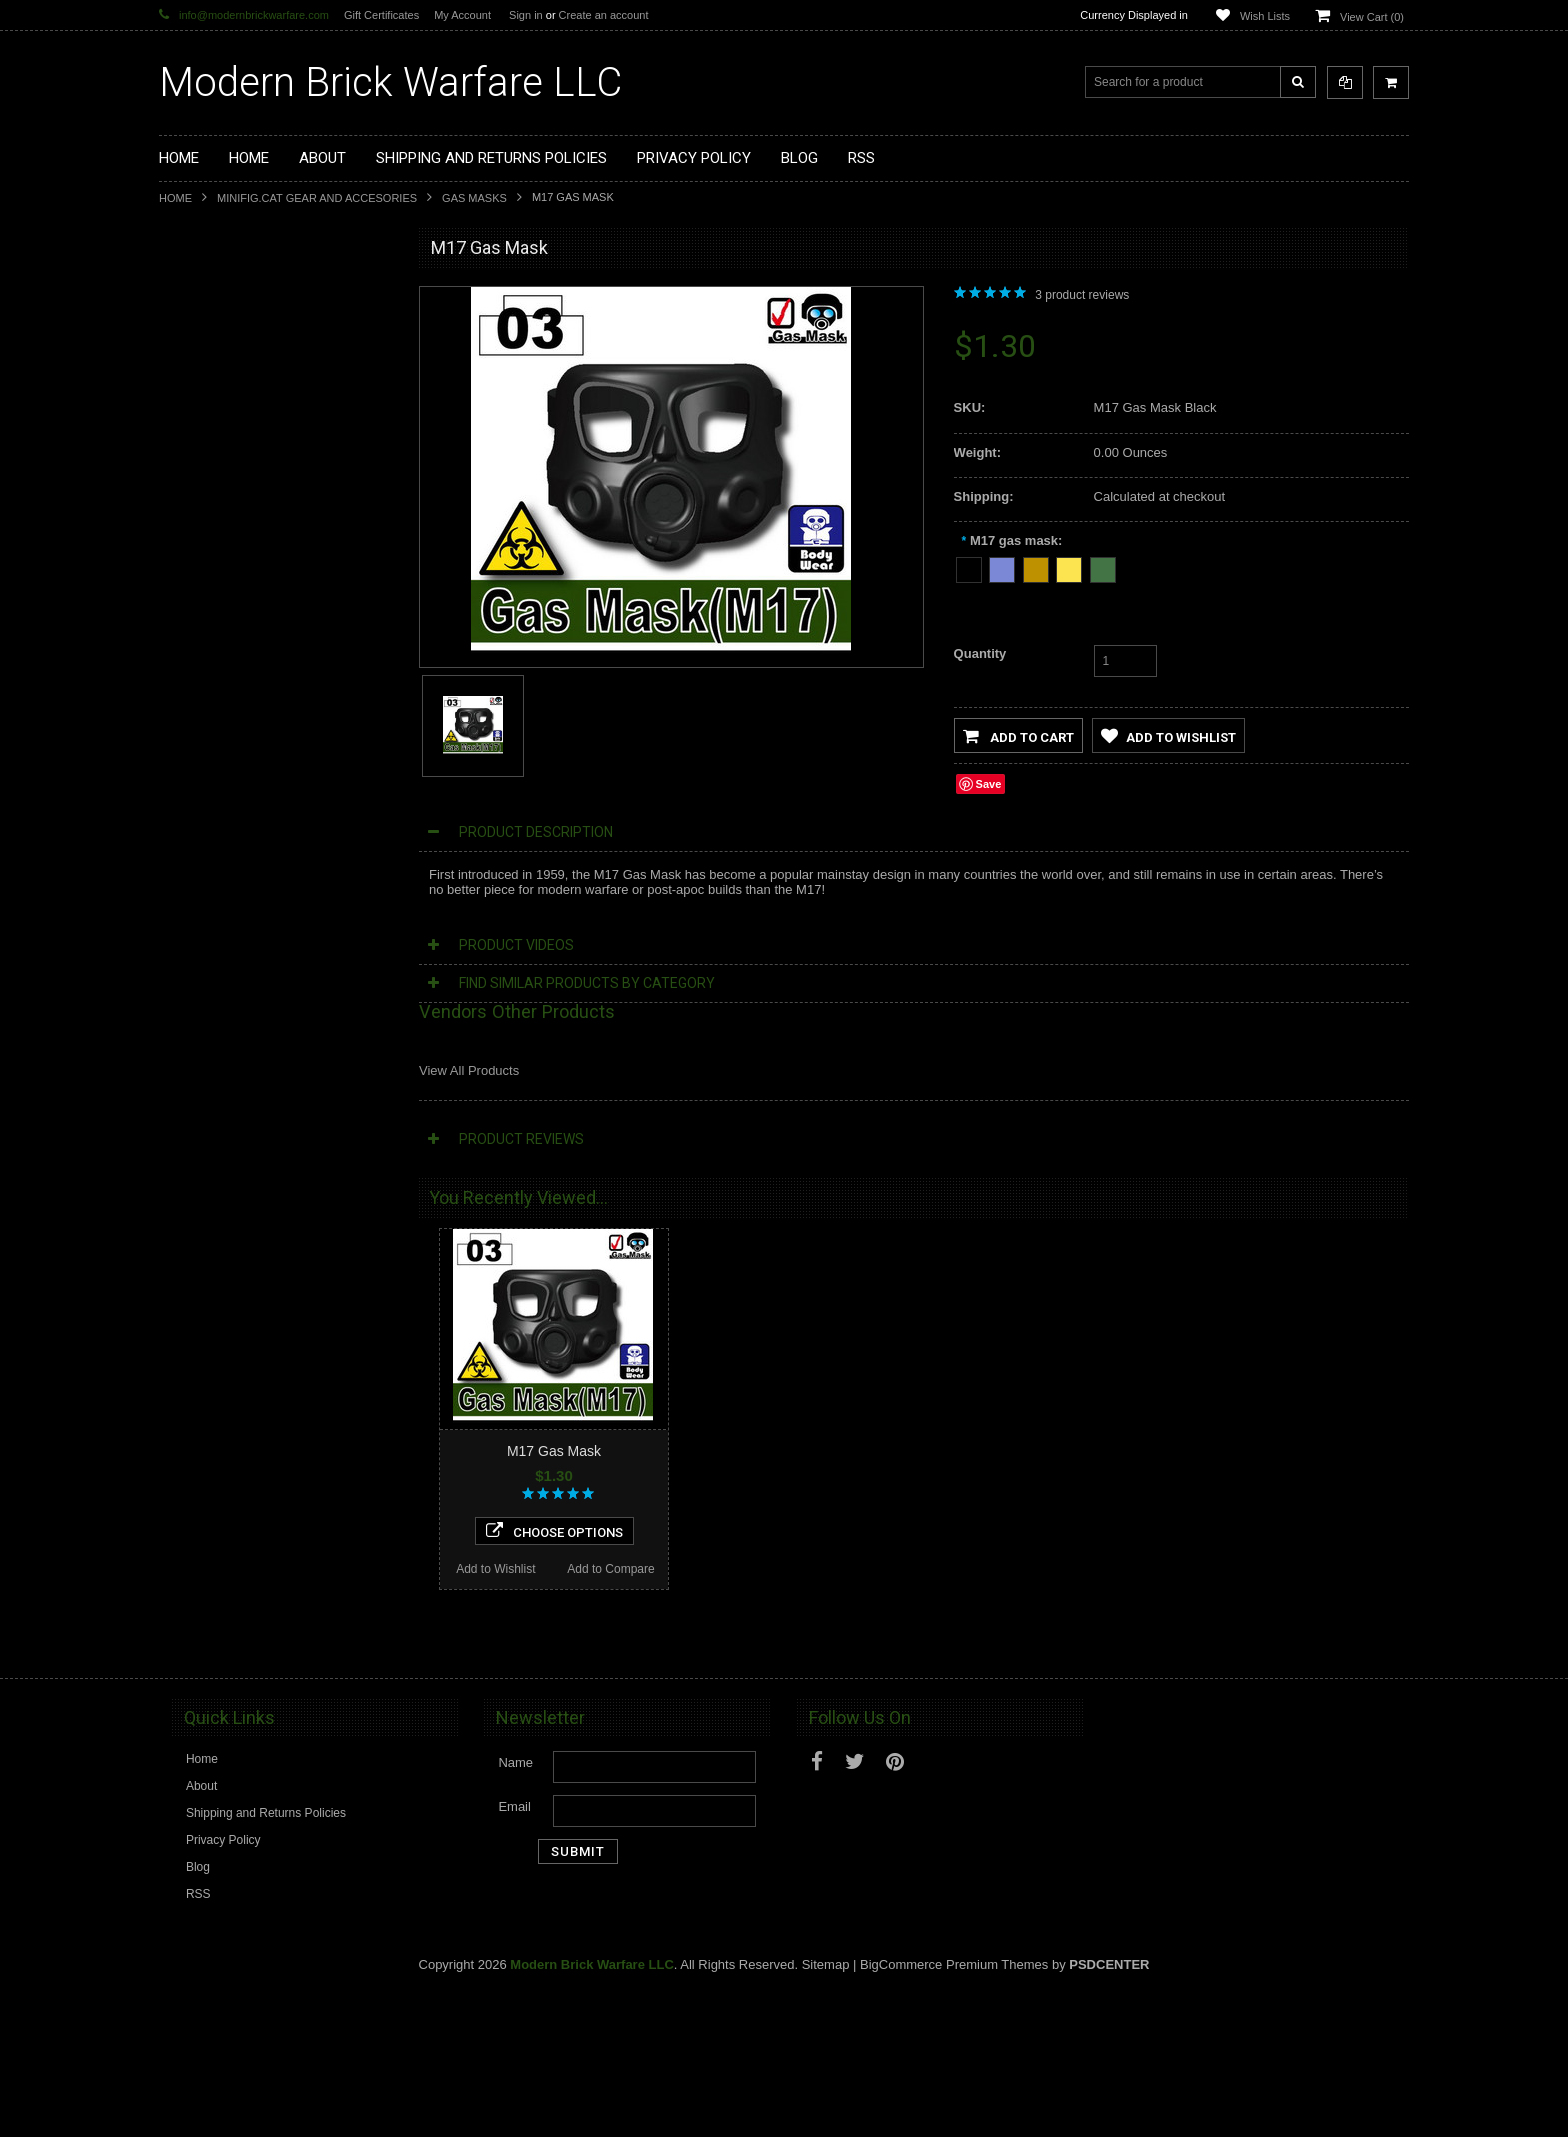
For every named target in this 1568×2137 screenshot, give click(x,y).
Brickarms (197, 294)
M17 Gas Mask (554, 1451)
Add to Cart (1018, 736)
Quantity (980, 653)
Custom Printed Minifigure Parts (255, 430)
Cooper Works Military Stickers (253, 768)
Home (175, 198)
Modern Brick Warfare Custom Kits (263, 362)
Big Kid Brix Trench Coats (239, 735)
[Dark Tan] (1036, 566)
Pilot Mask (279, 1567)
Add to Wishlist (219, 1325)
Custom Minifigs (213, 463)
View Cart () (1372, 17)
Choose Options (279, 1287)
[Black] (969, 566)
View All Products (469, 1070)
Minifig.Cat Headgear (227, 599)
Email (514, 1949)
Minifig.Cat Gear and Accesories (317, 198)
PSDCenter (1109, 2107)
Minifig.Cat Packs (217, 701)
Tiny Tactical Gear (218, 802)
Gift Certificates (381, 15)
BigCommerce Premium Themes (954, 2107)
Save (989, 784)
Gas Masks (474, 198)
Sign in (526, 15)
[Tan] (1069, 566)
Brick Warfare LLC (390, 82)
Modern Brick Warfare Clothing (253, 870)
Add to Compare (336, 1325)
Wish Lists (1265, 16)
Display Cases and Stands (241, 328)
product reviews (1082, 295)
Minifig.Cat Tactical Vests (237, 531)
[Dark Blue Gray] (1002, 566)
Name (515, 1905)
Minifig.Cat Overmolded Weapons (260, 667)
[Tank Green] (1103, 566)
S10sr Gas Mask (278, 1170)
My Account (462, 15)
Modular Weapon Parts (232, 396)
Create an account (604, 15)
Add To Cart (279, 1684)
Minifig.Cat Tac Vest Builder (244, 565)
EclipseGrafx (205, 836)
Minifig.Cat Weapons (226, 497)
